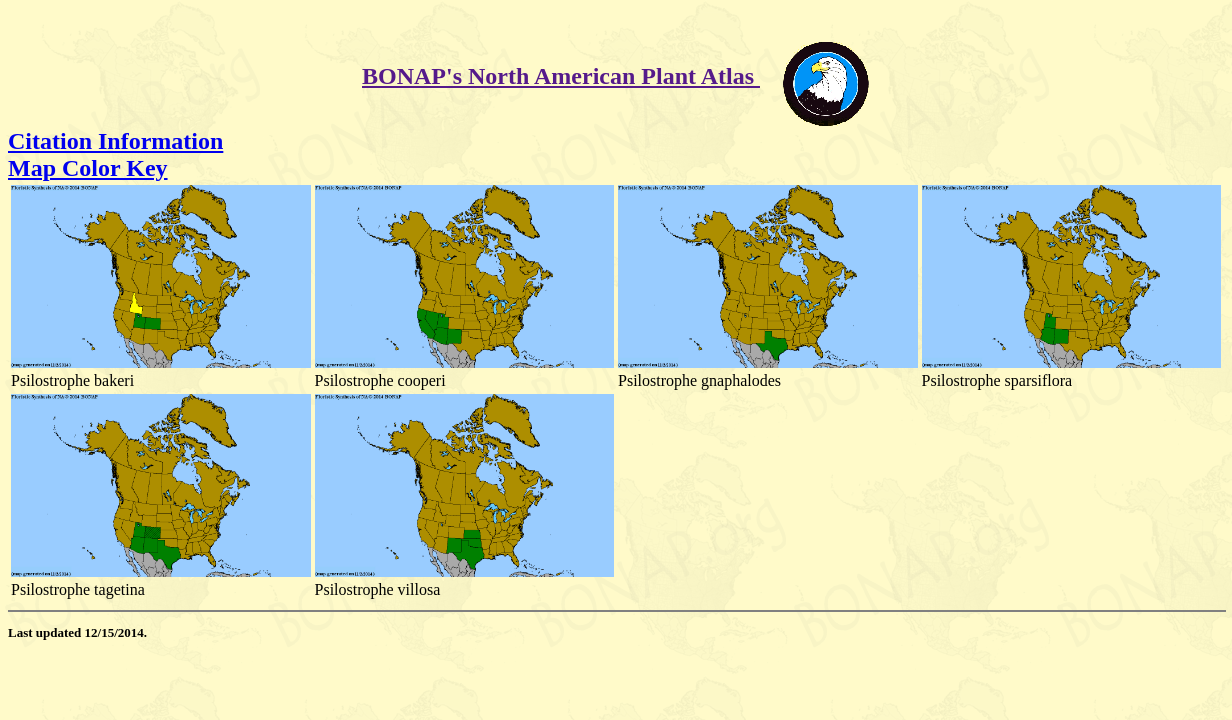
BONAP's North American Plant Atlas (561, 76)
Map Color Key (88, 168)
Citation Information (115, 141)
